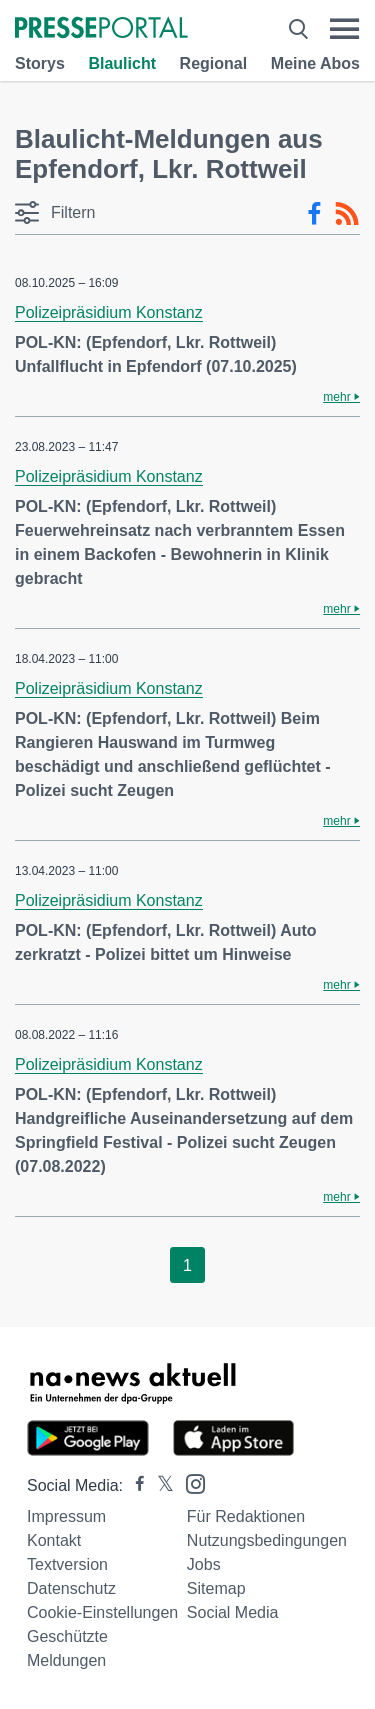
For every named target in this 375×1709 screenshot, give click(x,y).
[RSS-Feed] (347, 214)
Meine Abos (315, 63)
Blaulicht (122, 63)
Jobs (204, 1564)
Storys (40, 63)
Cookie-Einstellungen (102, 1612)
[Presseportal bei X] (159, 1485)
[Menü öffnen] (344, 29)
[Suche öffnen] (298, 29)
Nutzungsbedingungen (267, 1540)
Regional (214, 63)
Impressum (66, 1516)
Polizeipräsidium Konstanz (109, 312)
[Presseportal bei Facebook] (134, 1485)
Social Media (233, 1612)
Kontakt (54, 1540)
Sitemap (216, 1588)
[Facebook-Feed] (314, 214)
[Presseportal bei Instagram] (189, 1482)
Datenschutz (71, 1588)
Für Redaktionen (246, 1516)
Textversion (67, 1564)
